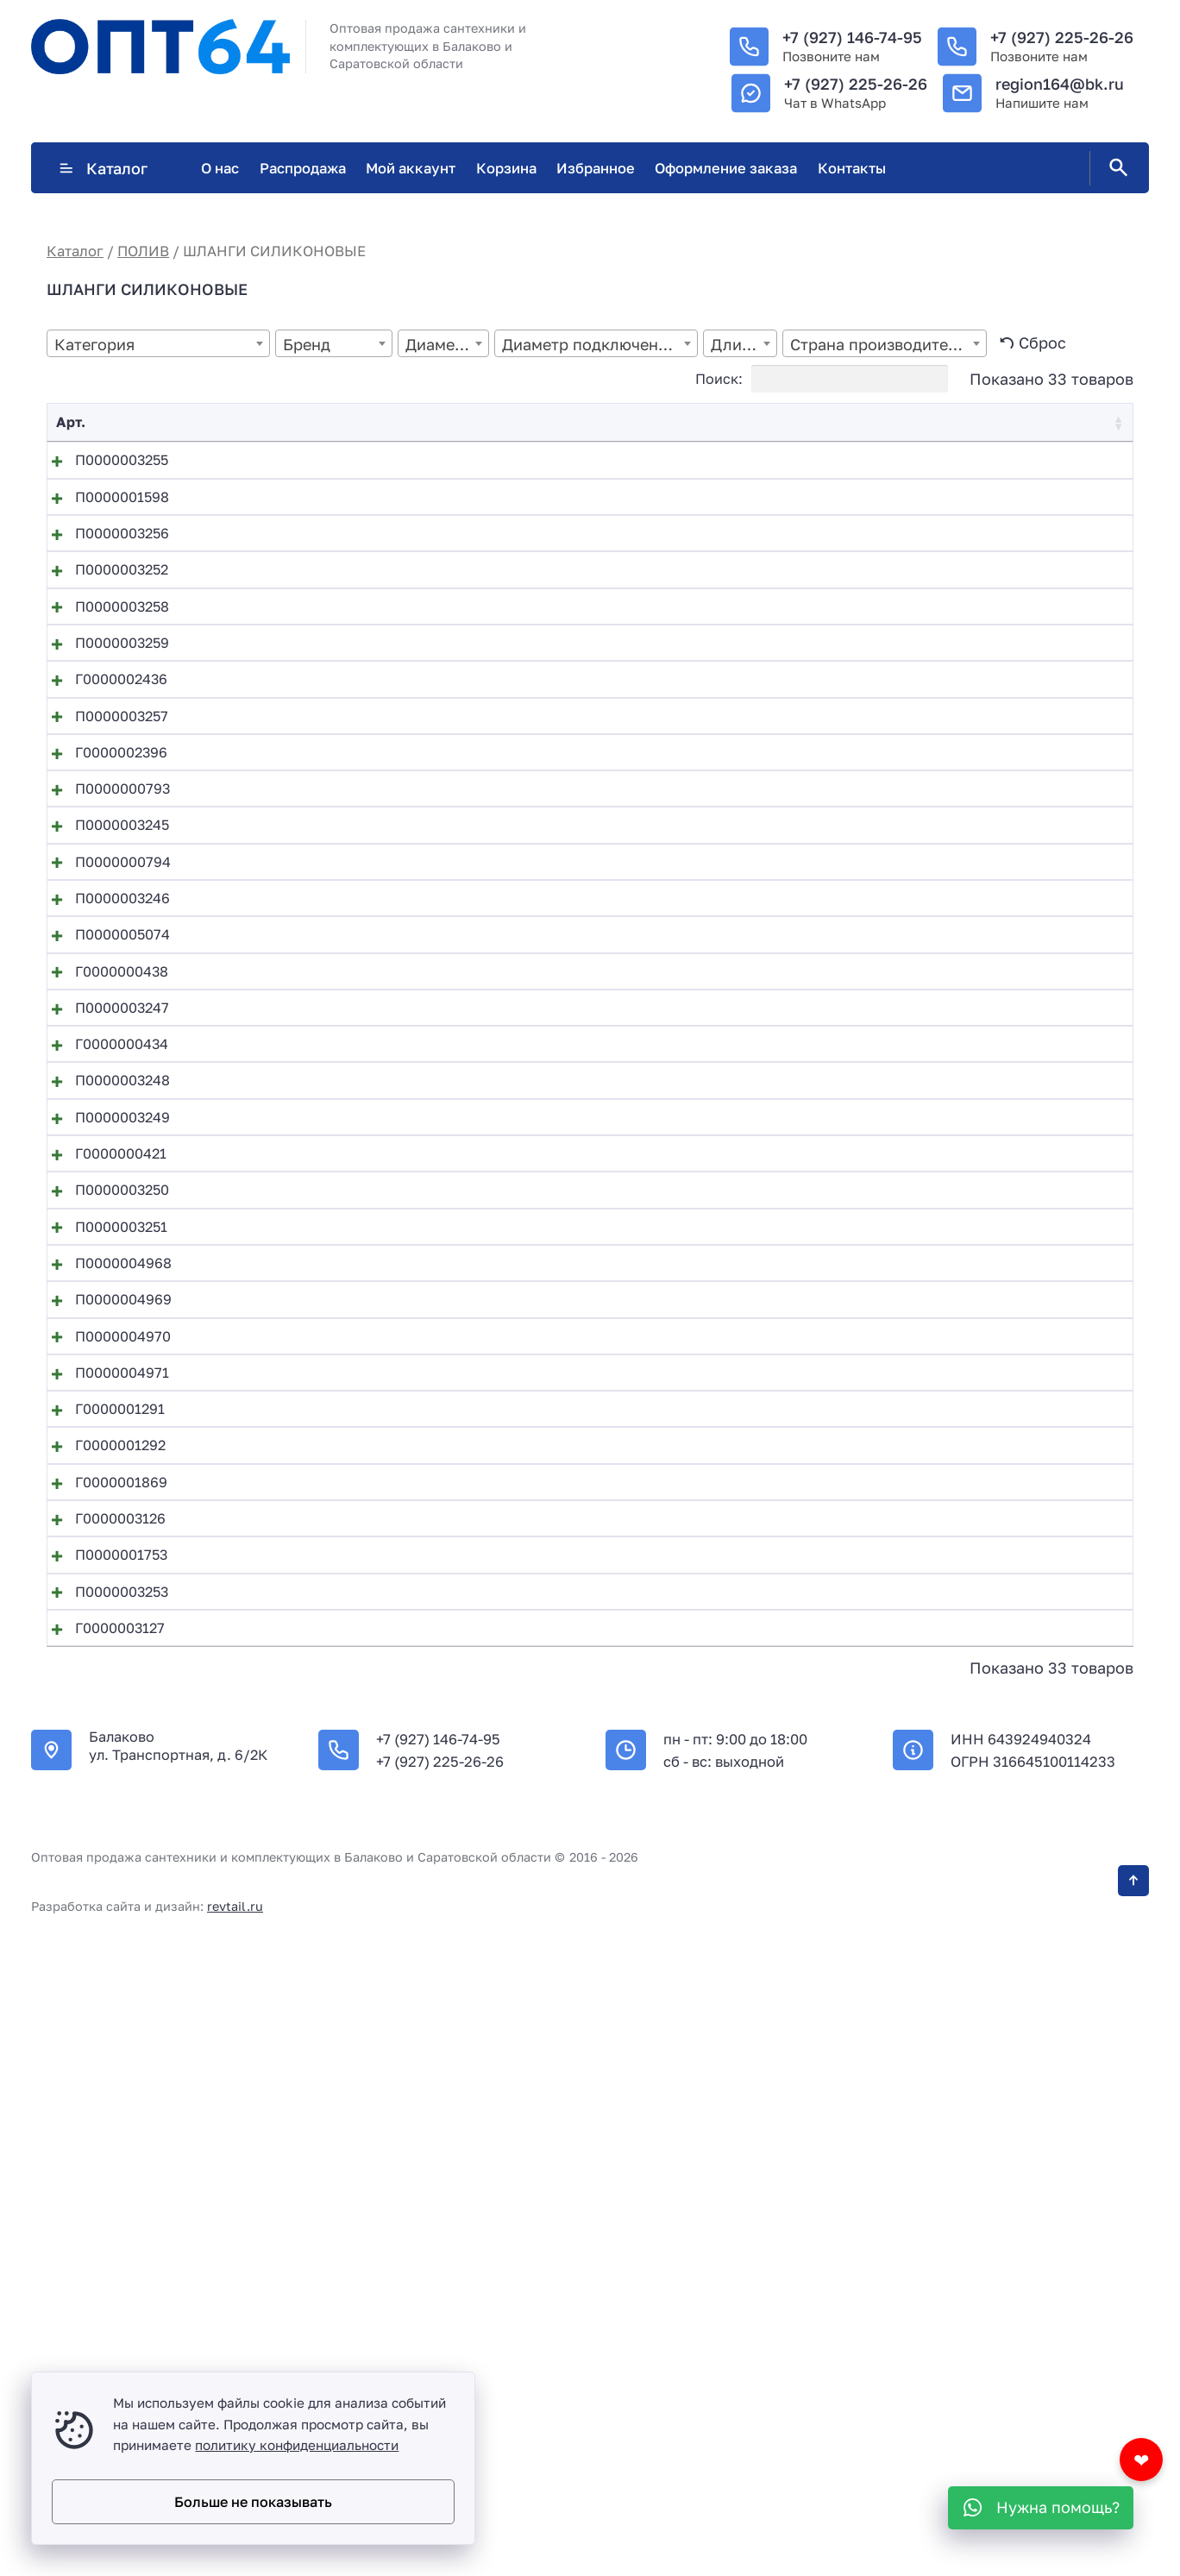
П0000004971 (103, 1854)
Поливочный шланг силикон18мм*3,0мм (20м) (403, 1520)
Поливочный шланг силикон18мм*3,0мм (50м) (403, 1631)
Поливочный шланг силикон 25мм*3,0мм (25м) (404, 850)
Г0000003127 (101, 2244)
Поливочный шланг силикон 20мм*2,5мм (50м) (404, 627)
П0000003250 (103, 1575)
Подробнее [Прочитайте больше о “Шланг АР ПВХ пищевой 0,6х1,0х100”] (1018, 1691)
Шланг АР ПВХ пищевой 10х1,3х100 (365, 1854)
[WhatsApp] (1040, 2507)
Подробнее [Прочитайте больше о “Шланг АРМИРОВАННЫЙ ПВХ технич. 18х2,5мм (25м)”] (1018, 2137)
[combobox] (158, 343)
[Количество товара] (947, 464)
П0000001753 (102, 2133)
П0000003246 (103, 1129)
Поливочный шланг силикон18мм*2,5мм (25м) (402, 1408)
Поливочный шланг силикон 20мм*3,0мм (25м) (404, 683)
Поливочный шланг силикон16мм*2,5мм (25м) (402, 1129)
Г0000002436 (102, 794)
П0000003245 (103, 1018)
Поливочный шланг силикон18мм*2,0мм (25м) (402, 1296)
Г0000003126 (101, 2077)
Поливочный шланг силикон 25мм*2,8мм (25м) (404, 794)
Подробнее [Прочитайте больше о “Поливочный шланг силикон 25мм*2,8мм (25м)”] (1018, 798)
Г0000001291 (101, 1910)
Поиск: (821, 379)
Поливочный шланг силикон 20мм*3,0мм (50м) (405, 739)
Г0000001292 (101, 1966)
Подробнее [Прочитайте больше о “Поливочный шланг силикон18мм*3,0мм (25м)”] (1018, 1579)
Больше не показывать (253, 2501)
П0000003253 (102, 2188)
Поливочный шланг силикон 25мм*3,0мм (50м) (404, 906)
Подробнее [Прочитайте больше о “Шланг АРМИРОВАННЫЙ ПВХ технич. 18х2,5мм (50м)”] (1018, 2192)
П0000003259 (103, 739)
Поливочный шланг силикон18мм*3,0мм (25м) (402, 1575)
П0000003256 (103, 572)
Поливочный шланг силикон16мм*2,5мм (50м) (402, 1185)
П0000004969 (104, 1742)
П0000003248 (103, 1408)
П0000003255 (102, 459)
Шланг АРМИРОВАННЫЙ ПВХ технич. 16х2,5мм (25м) (427, 2021)
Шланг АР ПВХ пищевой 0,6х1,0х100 (368, 1687)
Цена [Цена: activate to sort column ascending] (848, 421)
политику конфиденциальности (297, 2445)
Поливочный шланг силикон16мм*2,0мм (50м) (403, 1018)
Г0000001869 (102, 2021)
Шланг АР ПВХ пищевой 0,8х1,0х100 (368, 1798)
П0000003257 (102, 850)
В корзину (1021, 463)
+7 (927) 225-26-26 (1061, 37)
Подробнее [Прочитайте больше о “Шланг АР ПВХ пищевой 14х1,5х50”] (1018, 1970)
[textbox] (158, 344)
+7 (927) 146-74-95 (852, 37)
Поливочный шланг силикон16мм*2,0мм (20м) (403, 962)
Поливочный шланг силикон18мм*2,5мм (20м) (402, 1352)
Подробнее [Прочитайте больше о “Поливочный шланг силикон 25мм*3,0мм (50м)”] (1018, 910)
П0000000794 (104, 1073)
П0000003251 (102, 1631)
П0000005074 (103, 1185)
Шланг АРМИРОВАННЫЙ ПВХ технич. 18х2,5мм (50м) (427, 2188)
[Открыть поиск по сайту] (1115, 168)
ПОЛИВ (143, 251)
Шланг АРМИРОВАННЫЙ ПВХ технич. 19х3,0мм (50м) (428, 2244)
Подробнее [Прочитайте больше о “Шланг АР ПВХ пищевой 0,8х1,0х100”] (1018, 1802)
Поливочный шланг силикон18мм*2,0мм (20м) (403, 1240)
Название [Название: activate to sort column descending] (277, 421)
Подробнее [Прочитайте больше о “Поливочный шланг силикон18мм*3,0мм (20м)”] (1018, 1524)
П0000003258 (103, 683)
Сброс (1042, 342)
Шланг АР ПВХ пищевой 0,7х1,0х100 (368, 1742)
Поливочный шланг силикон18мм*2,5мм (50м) (402, 1464)
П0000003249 (103, 1464)
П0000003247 (103, 1296)
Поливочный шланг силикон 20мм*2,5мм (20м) (404, 516)
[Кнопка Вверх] (1133, 2516)
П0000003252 (102, 627)
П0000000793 (103, 962)
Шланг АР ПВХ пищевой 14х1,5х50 (361, 1966)
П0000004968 (104, 1687)
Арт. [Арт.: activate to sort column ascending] (70, 421)
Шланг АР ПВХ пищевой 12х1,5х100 (365, 1910)
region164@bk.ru (1059, 83)
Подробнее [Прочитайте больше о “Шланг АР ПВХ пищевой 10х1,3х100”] (1018, 1857)
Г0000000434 (102, 1352)
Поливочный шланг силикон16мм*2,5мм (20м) (402, 1073)
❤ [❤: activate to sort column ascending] (1105, 421)
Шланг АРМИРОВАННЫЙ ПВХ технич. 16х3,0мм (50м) (428, 2077)
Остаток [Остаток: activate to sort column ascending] (696, 421)
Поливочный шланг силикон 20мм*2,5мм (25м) (404, 572)
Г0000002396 (102, 906)
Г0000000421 (102, 1520)
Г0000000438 (102, 1240)
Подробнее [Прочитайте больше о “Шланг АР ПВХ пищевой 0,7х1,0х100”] (1018, 1746)
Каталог (102, 168)
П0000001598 (103, 516)
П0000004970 (104, 1798)
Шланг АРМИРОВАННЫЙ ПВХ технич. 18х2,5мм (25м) (427, 2133)
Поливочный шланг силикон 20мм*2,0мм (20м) (405, 459)
